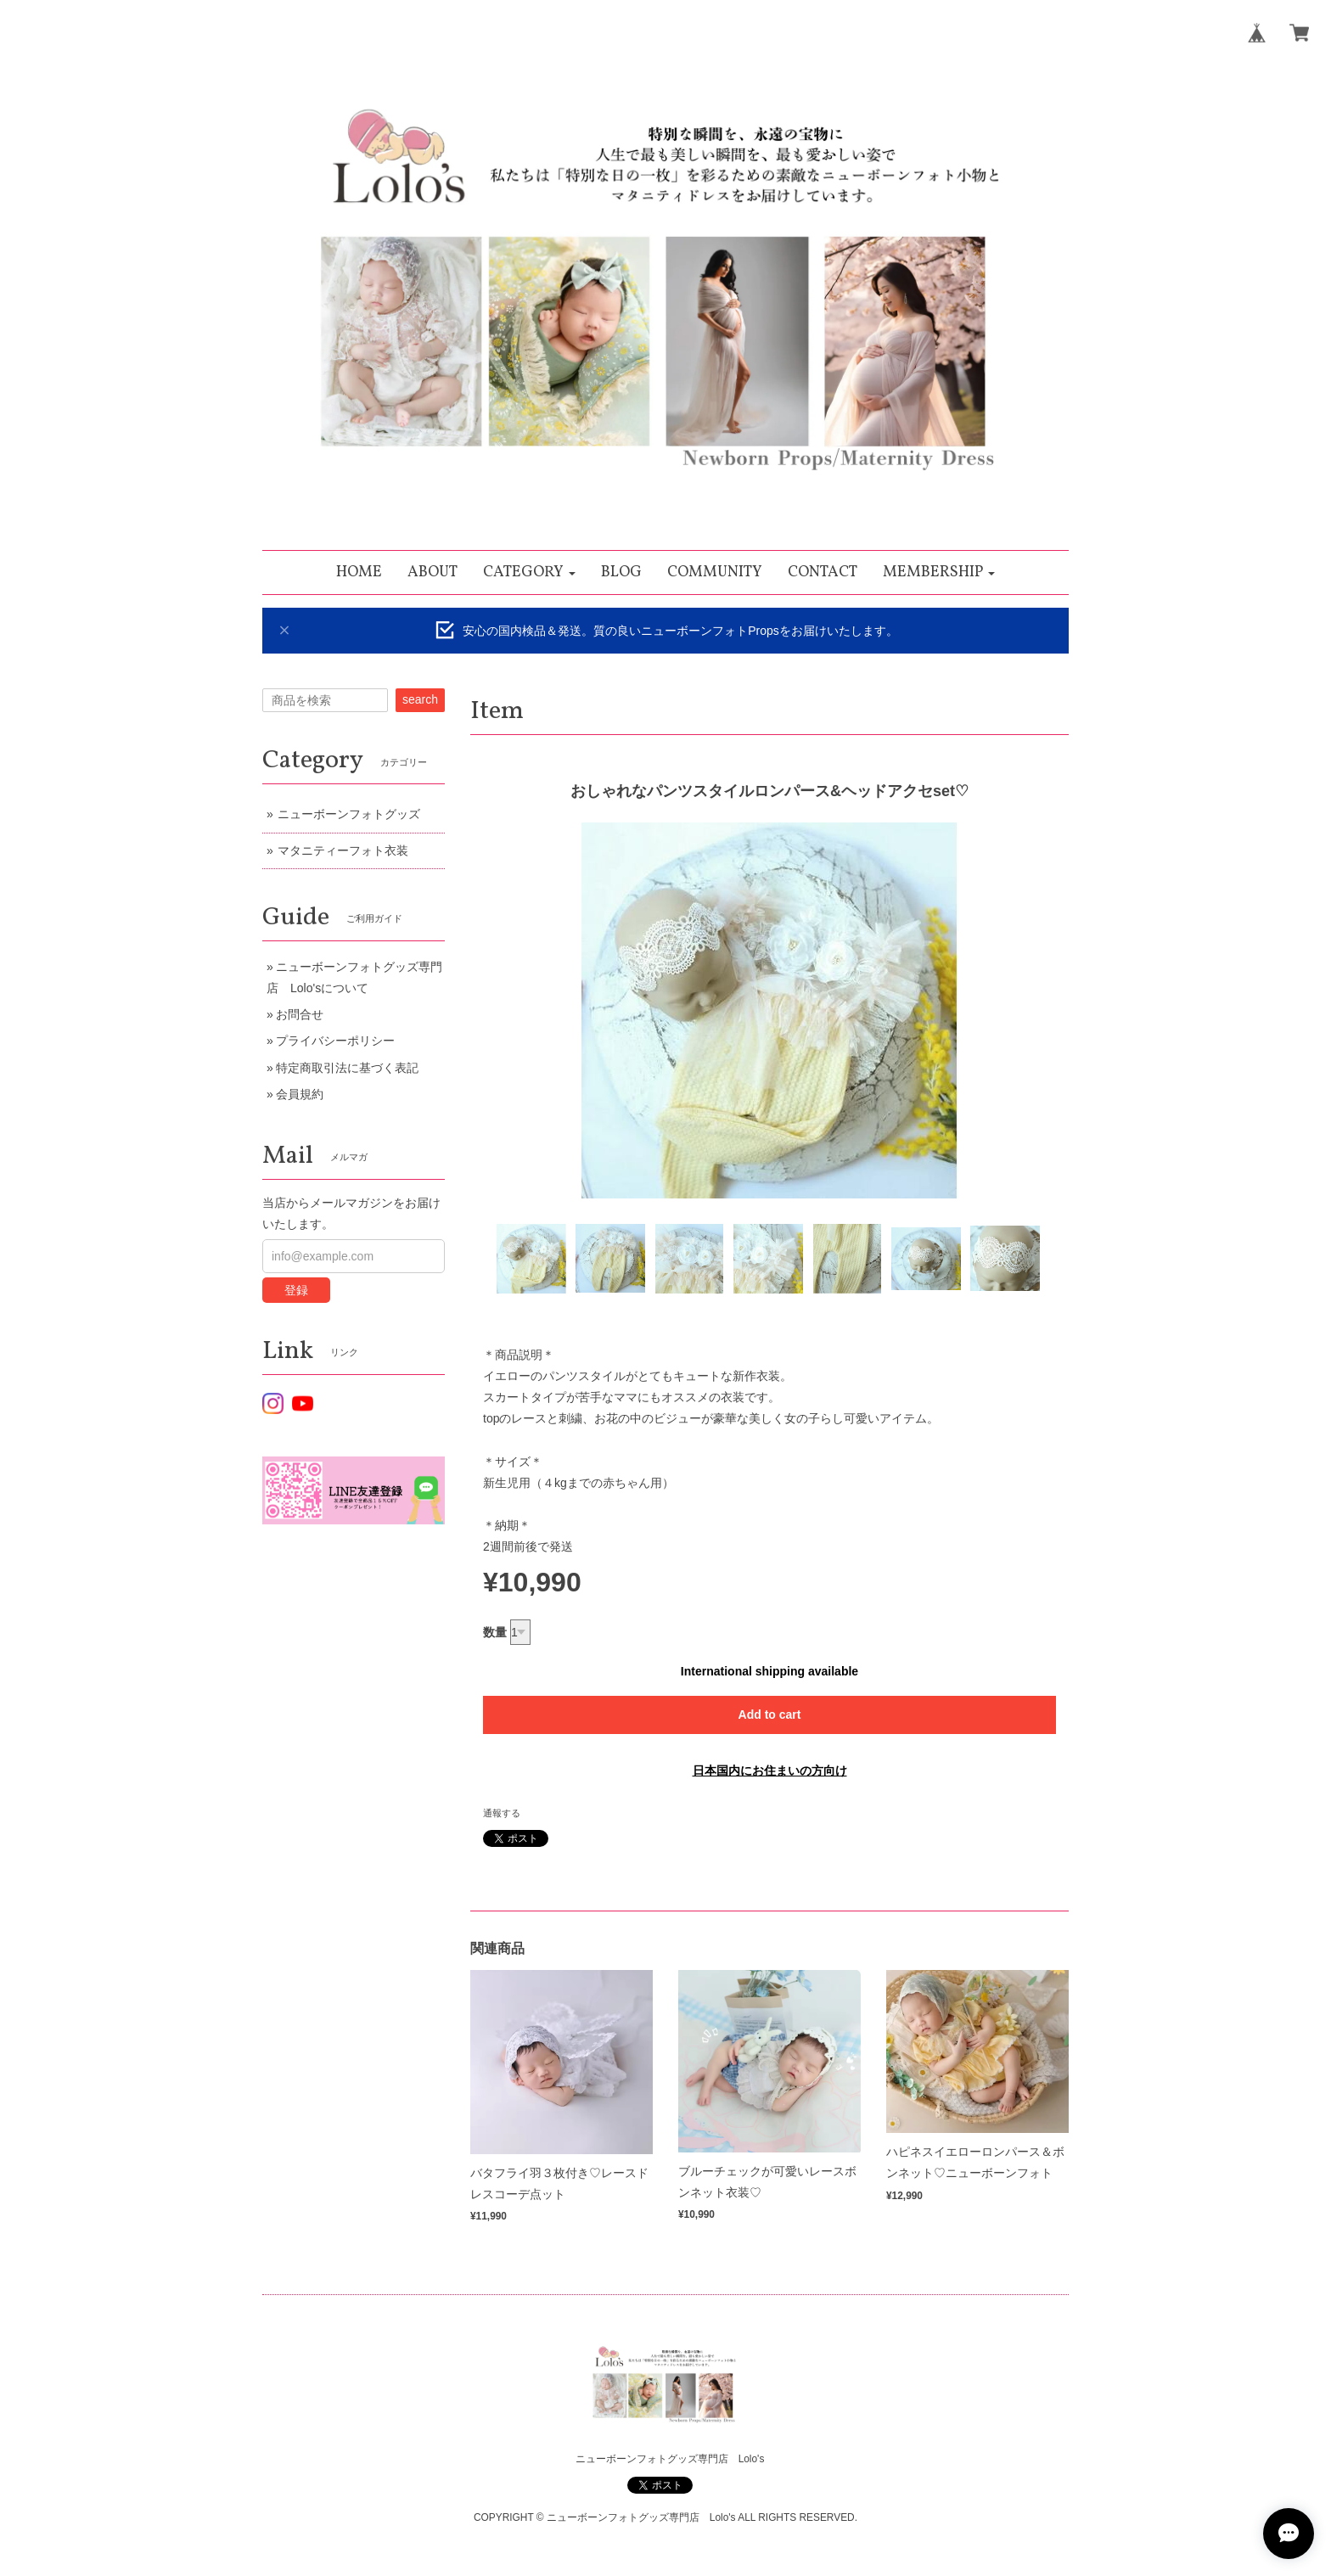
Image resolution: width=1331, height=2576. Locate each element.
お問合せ (299, 1014)
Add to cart (770, 1714)
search (420, 699)
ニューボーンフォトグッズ (349, 814)
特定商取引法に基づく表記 (347, 1068)
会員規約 (299, 1094)
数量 (495, 1632)
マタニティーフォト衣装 (343, 850)
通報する (501, 1813)
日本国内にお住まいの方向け (770, 1770)
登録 (296, 1290)
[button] (529, 572)
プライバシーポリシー (335, 1040)
